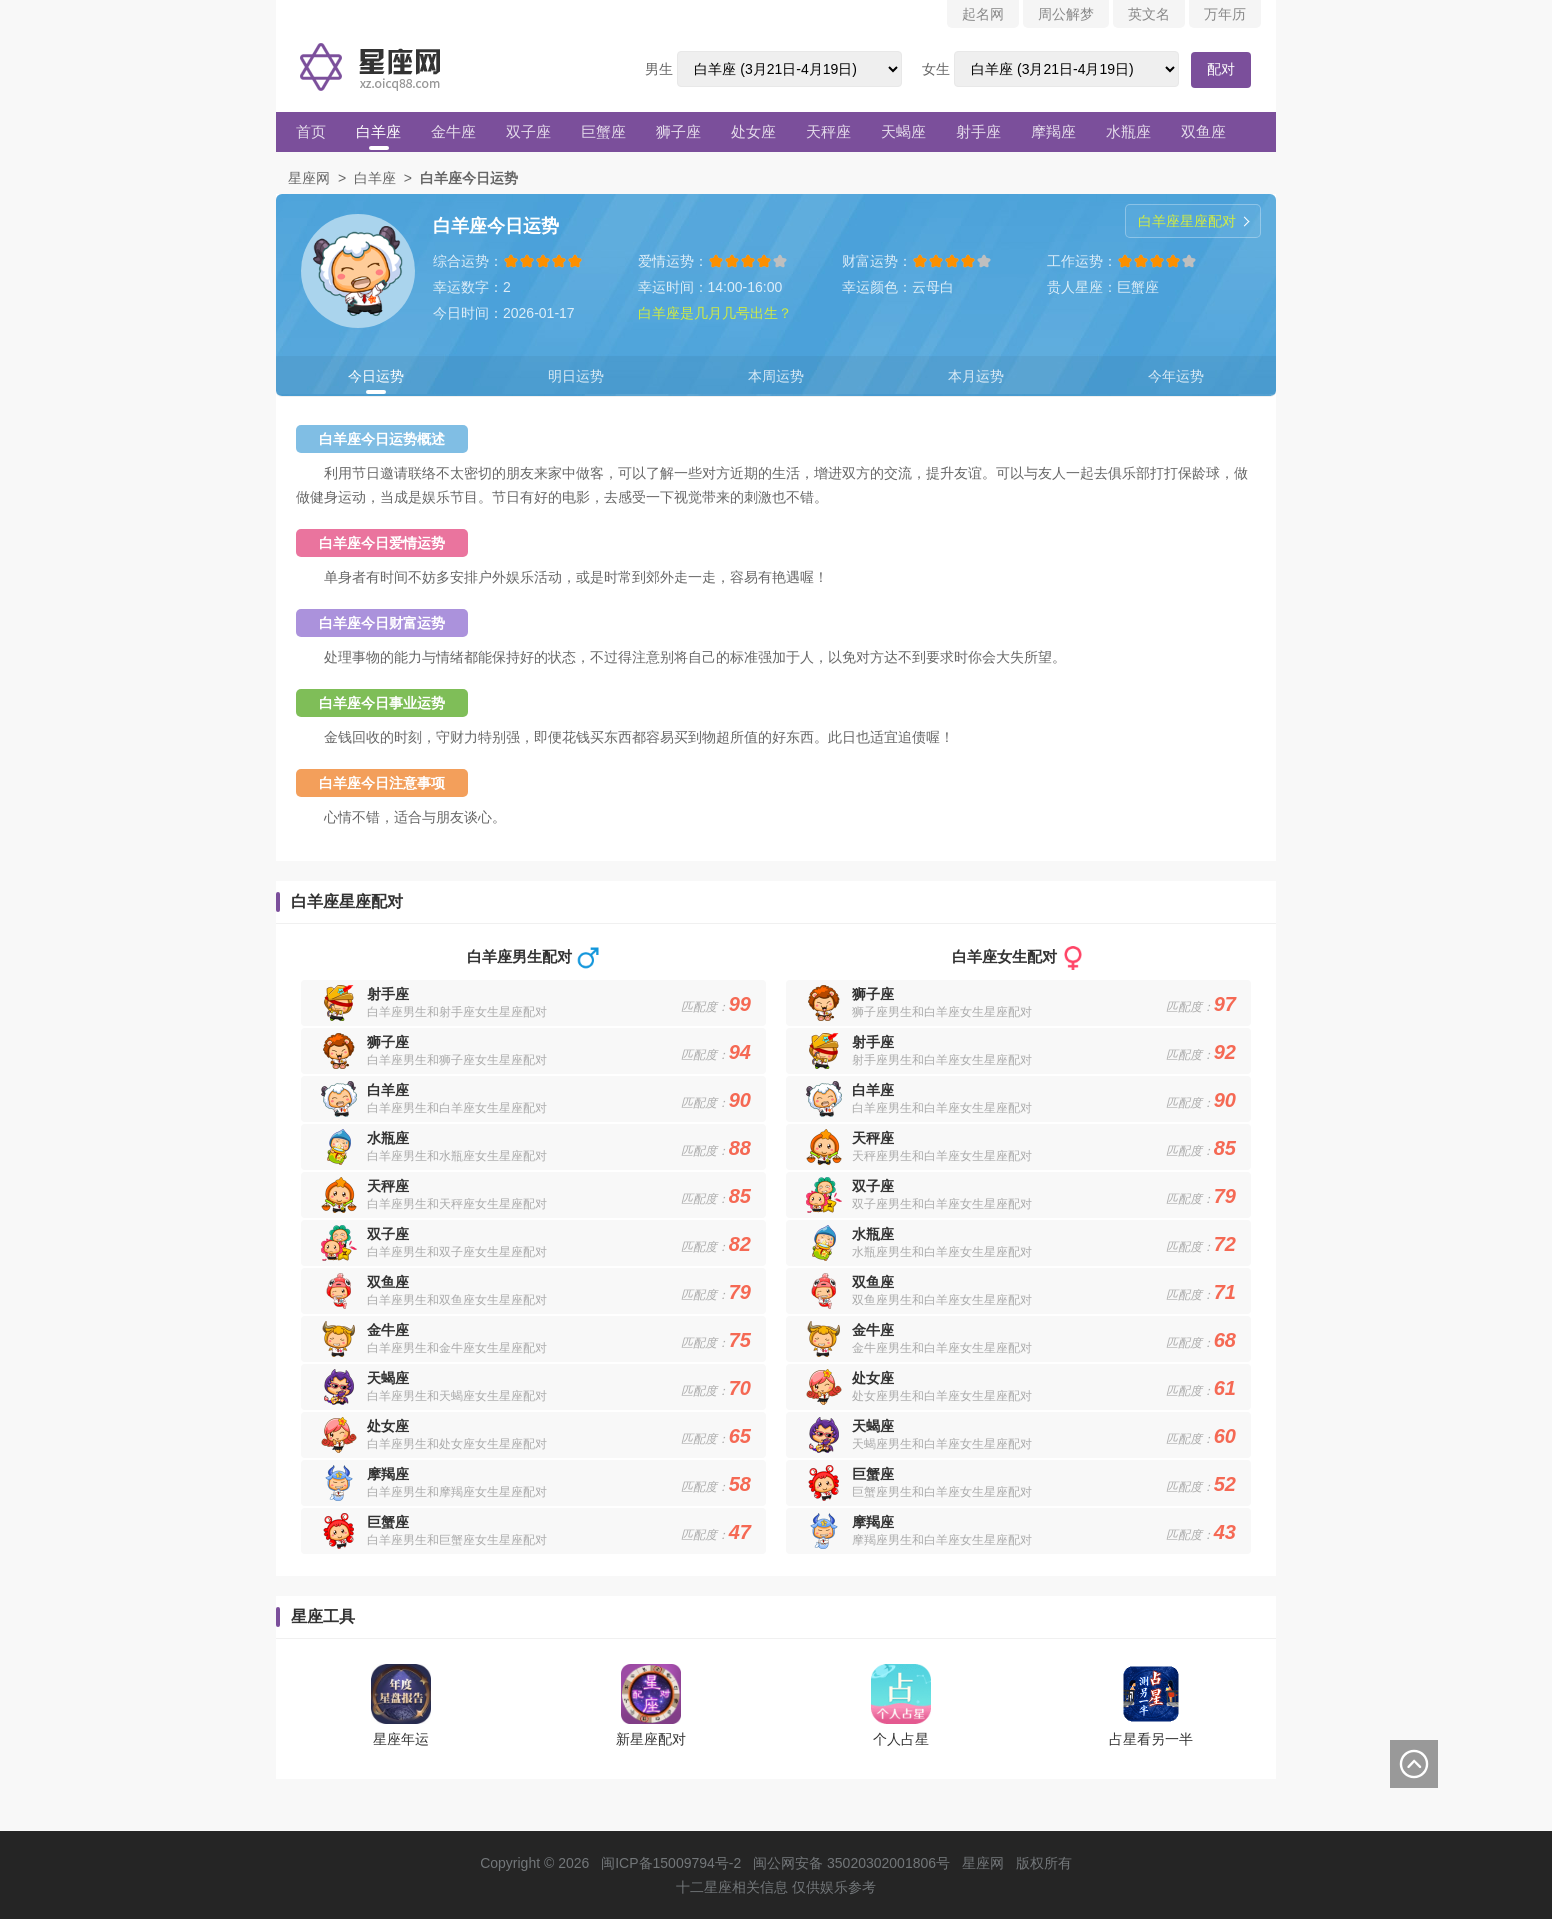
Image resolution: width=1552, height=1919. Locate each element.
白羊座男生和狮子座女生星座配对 (457, 1060)
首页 (311, 131)
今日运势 (376, 376)
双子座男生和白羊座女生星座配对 (942, 1204)
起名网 (983, 14)
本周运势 (776, 376)
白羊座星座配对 (1187, 221)
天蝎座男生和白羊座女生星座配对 (942, 1444)
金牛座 (453, 131)
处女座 (753, 131)
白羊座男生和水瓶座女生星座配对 (457, 1156)
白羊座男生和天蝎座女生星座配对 (457, 1396)
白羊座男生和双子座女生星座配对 (457, 1252)
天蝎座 (903, 131)
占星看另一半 (1151, 1739)
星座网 (309, 178)
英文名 (1149, 14)
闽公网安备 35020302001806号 (851, 1863)
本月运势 (976, 376)
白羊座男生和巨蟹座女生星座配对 (457, 1540)
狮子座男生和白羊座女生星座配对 (942, 1012)
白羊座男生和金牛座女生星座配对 (457, 1348)
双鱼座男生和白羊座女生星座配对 (942, 1300)
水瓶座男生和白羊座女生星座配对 (942, 1252)
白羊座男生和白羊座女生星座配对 (457, 1108)
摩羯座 (1053, 131)
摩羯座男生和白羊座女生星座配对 (942, 1540)
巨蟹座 (603, 131)
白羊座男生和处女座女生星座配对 (457, 1444)
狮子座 (678, 131)
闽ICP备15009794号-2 (671, 1863)
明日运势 (576, 376)
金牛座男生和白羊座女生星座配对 (942, 1348)
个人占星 (901, 1739)
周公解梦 (1066, 14)
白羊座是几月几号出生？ (715, 313)
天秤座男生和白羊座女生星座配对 (942, 1156)
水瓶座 (1128, 131)
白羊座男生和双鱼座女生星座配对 (457, 1300)
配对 (1221, 69)
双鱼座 (1203, 131)
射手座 (978, 131)
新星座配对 (651, 1739)
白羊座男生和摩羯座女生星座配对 (457, 1492)
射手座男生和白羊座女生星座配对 (942, 1060)
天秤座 (828, 131)
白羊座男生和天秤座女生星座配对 (457, 1204)
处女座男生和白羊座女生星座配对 (942, 1396)
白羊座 (378, 131)
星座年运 (401, 1739)
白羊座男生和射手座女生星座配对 (457, 1012)
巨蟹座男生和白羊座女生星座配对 (942, 1492)
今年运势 (1176, 376)
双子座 (528, 131)
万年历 (1225, 14)
